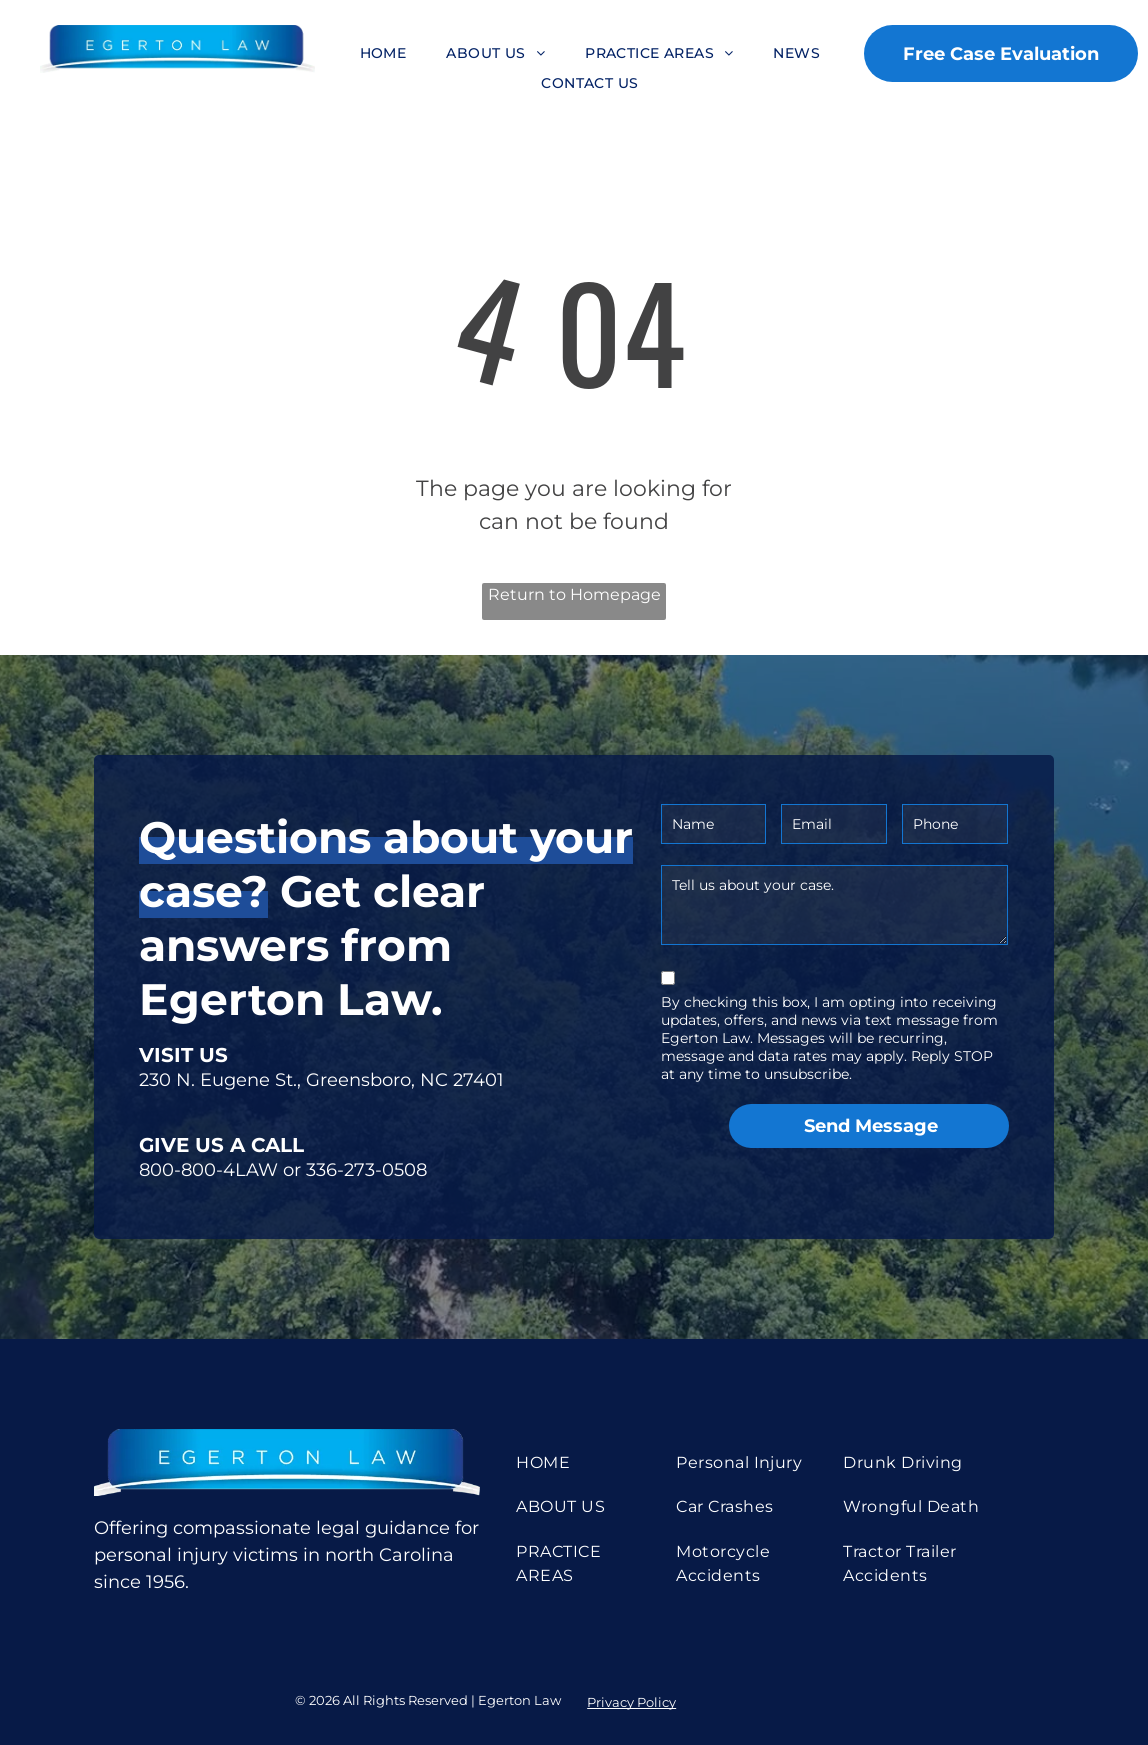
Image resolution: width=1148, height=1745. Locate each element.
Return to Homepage (574, 594)
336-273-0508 (366, 1170)
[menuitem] (383, 53)
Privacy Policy (631, 1702)
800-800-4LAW (208, 1170)
